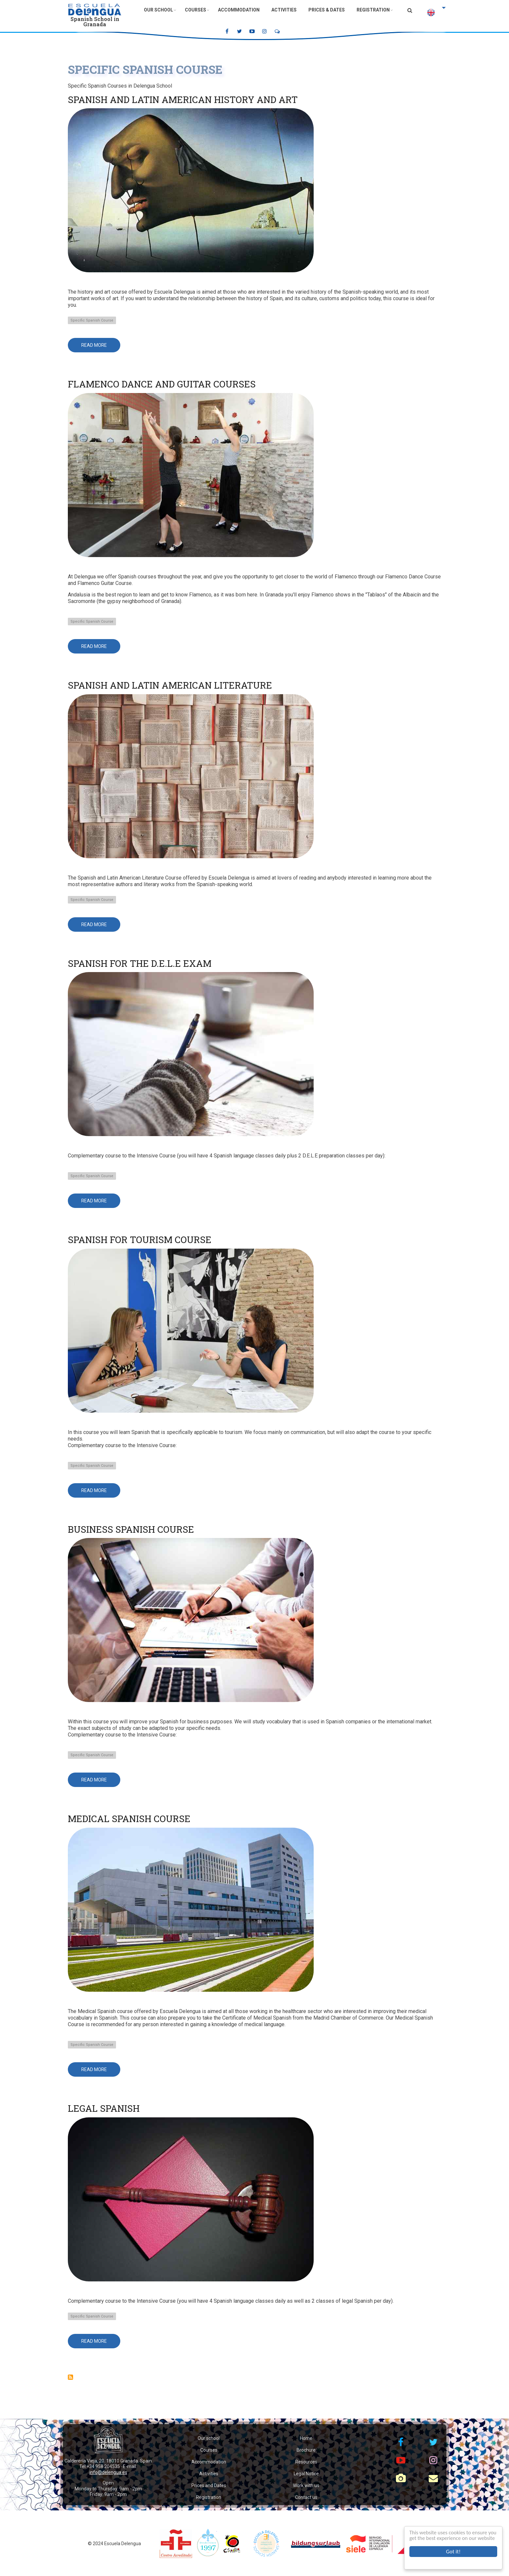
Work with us (306, 2485)
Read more (100, 347)
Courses (195, 9)
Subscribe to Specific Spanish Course (70, 2377)
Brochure (306, 2450)
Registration (373, 9)
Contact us (306, 2497)
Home (306, 2438)
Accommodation (239, 9)
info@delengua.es (108, 2472)
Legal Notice (306, 2473)
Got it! (453, 2551)
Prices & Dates (326, 9)
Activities (284, 9)
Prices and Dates (208, 2485)
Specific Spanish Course (91, 320)
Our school (209, 2438)
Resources (306, 2461)
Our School (158, 9)
